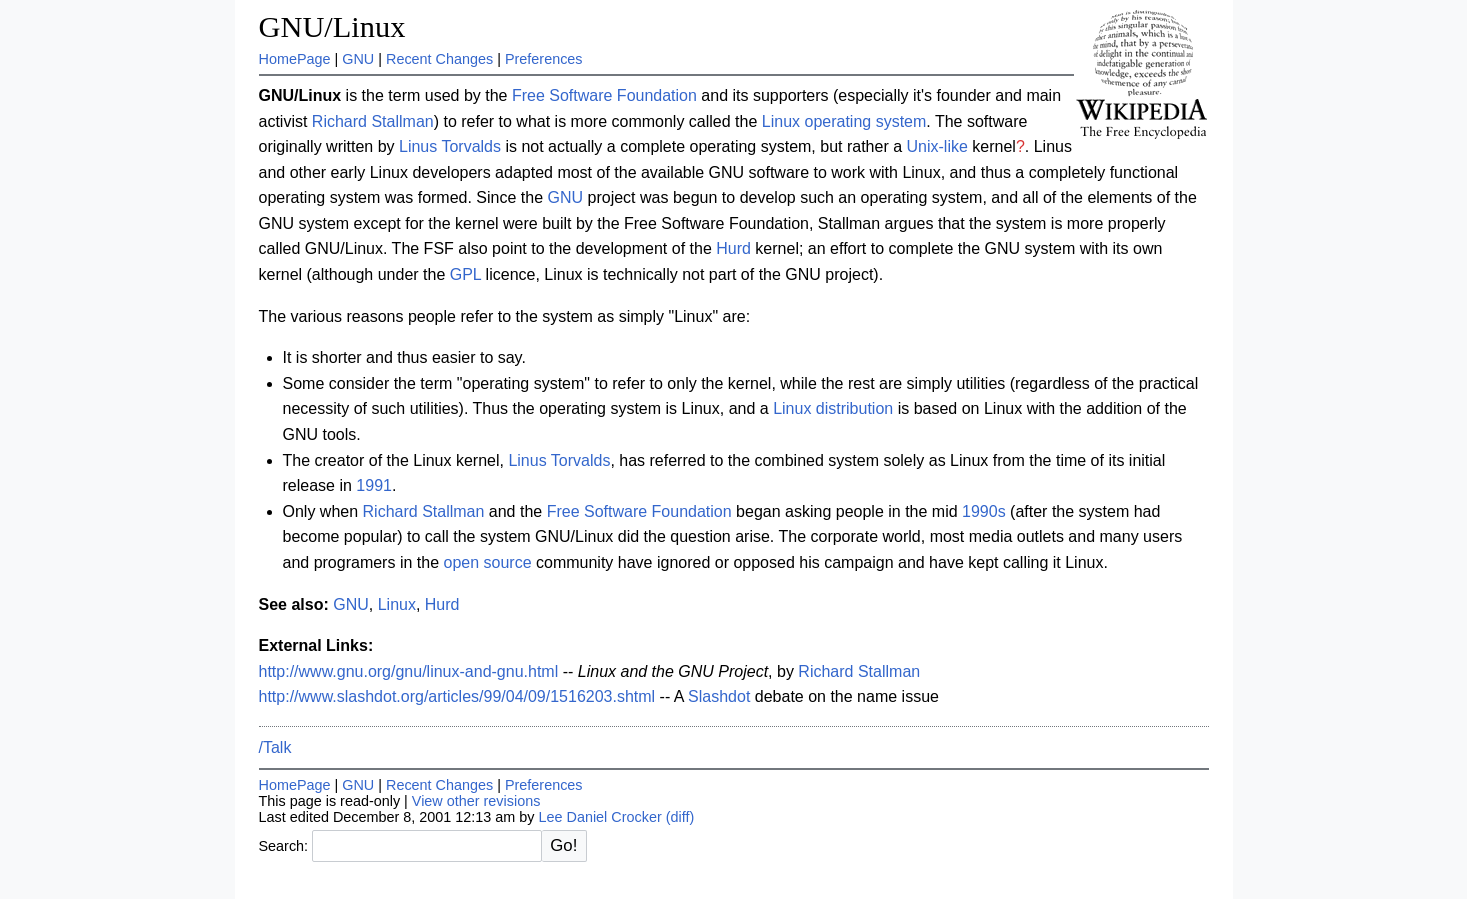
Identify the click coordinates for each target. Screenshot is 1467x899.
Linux (397, 604)
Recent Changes (439, 59)
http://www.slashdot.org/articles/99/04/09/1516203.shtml (457, 696)
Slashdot (719, 696)
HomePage (295, 59)
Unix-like (937, 146)
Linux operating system (844, 121)
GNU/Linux (332, 27)
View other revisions (476, 801)
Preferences (544, 59)
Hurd (733, 248)
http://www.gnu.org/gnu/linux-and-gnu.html (409, 671)
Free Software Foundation (604, 95)
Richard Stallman (373, 121)
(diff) (680, 817)
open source (487, 562)
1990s (984, 511)
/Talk (275, 747)
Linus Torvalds (450, 146)
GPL (465, 274)
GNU (358, 59)
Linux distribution (833, 408)
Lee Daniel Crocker (600, 817)
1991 (374, 485)
